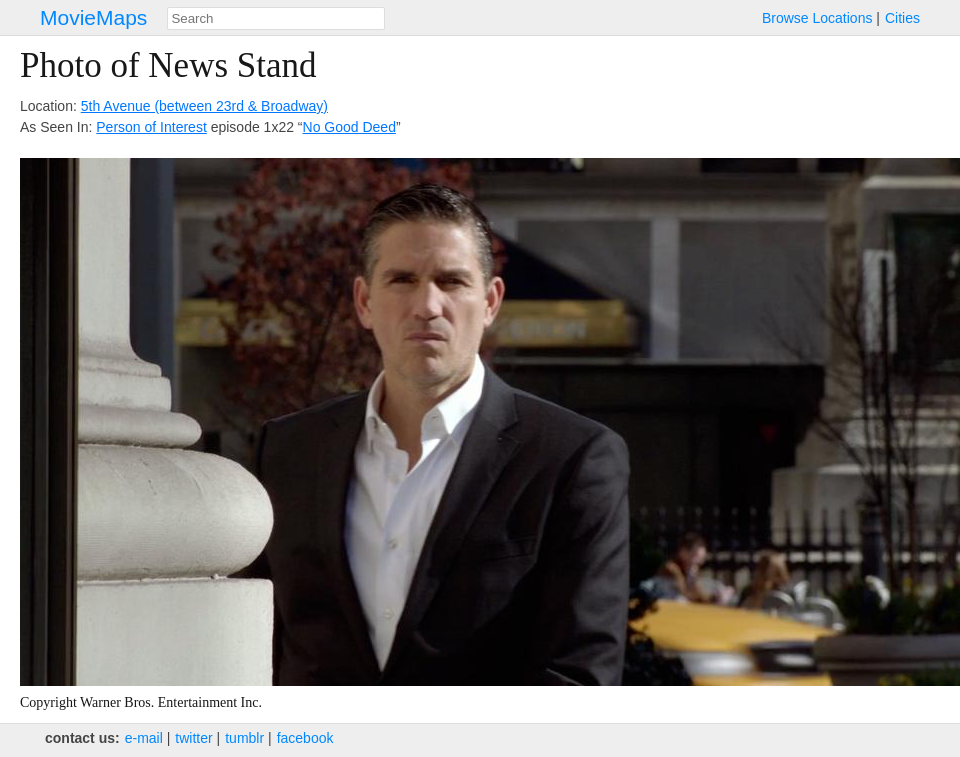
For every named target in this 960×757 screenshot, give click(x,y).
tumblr (244, 738)
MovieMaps (93, 17)
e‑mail (144, 738)
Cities (902, 18)
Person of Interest (151, 127)
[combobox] (276, 18)
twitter (193, 738)
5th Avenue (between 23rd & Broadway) (204, 106)
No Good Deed (349, 127)
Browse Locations (817, 18)
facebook (305, 738)
